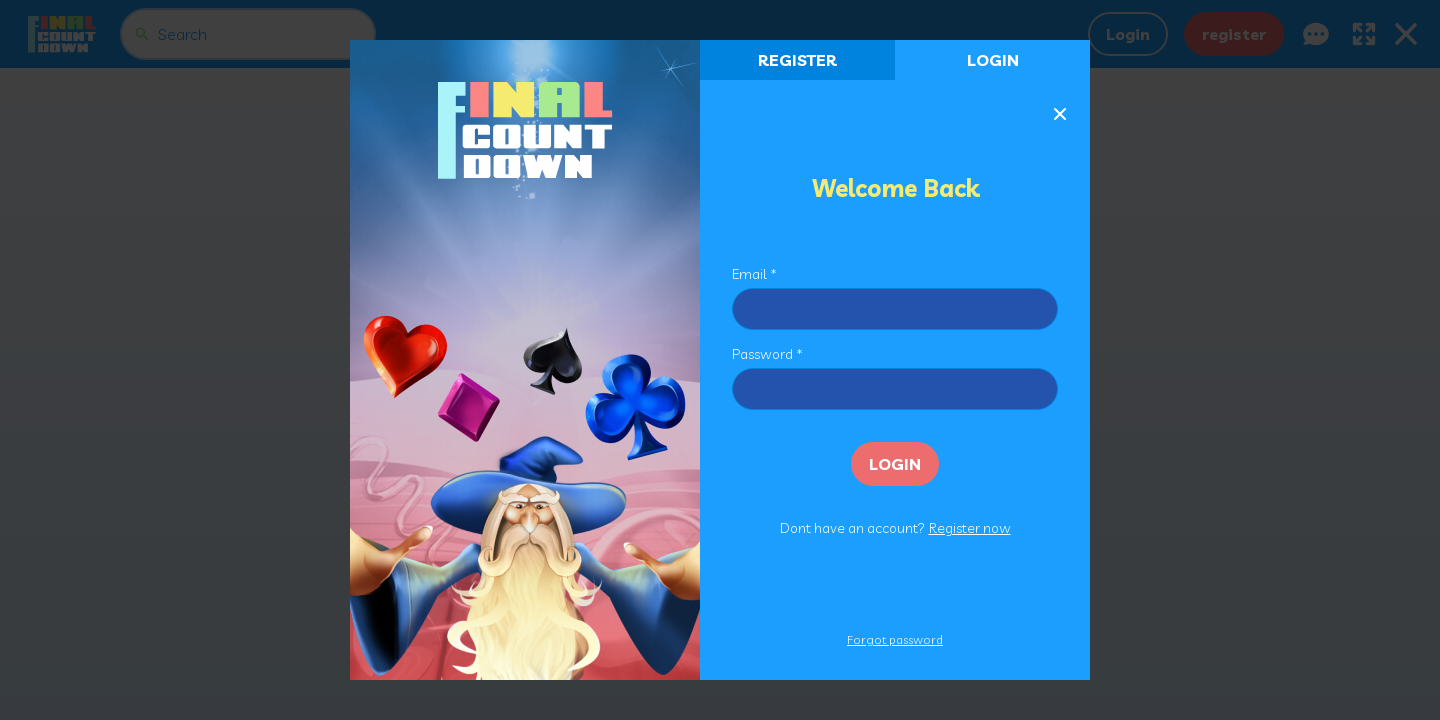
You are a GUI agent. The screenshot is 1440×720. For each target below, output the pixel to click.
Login (993, 60)
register (797, 60)
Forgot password (895, 639)
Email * (754, 274)
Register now (970, 528)
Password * (767, 354)
